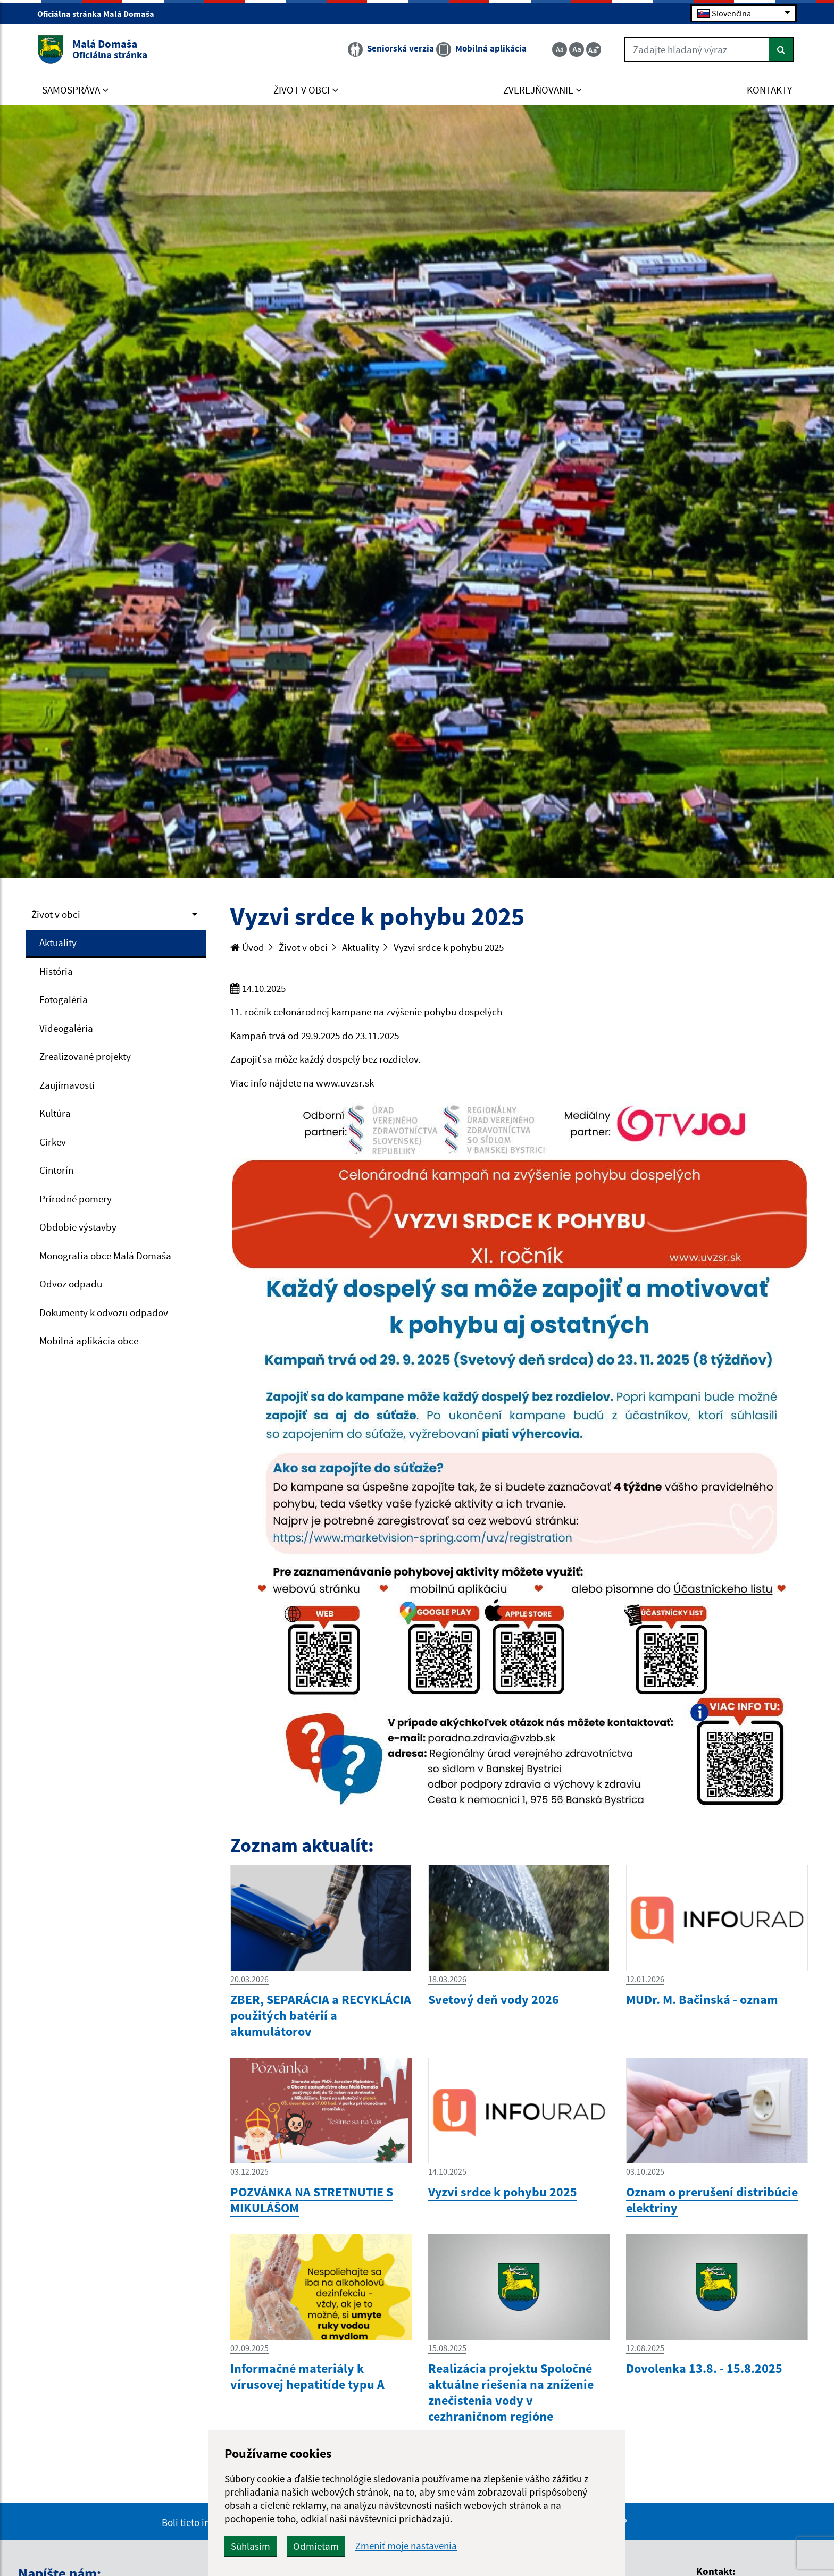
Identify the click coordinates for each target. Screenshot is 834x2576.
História (56, 971)
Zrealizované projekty (85, 1056)
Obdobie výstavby (77, 1226)
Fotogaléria (63, 999)
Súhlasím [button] (250, 2546)
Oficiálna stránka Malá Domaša (100, 14)
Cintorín (56, 1170)
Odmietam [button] (316, 2546)
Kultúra (55, 1113)
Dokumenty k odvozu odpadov (103, 1312)
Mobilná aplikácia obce (88, 1340)
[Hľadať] (781, 49)
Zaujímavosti (67, 1085)
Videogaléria (66, 1028)
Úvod (247, 947)
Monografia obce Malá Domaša (105, 1255)
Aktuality (58, 942)
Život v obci (55, 914)
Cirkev (52, 1141)
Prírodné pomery (75, 1198)
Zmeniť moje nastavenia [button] (406, 2546)
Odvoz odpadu (70, 1283)
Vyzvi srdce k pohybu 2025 (449, 947)
